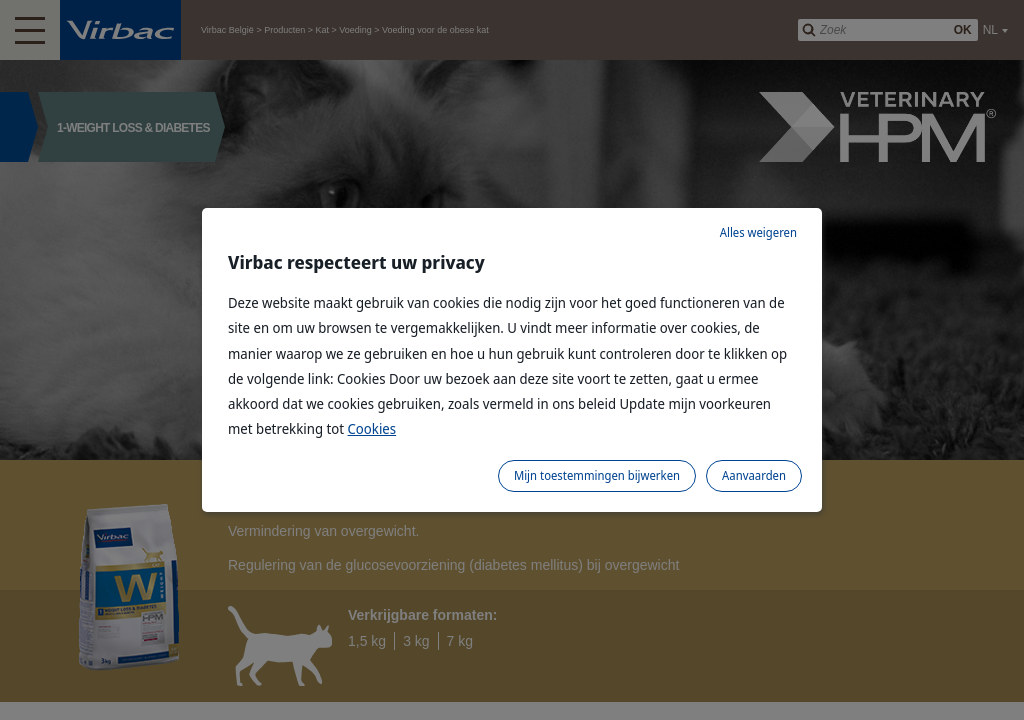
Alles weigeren (758, 232)
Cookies (372, 428)
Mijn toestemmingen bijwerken (597, 475)
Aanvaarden (754, 475)
